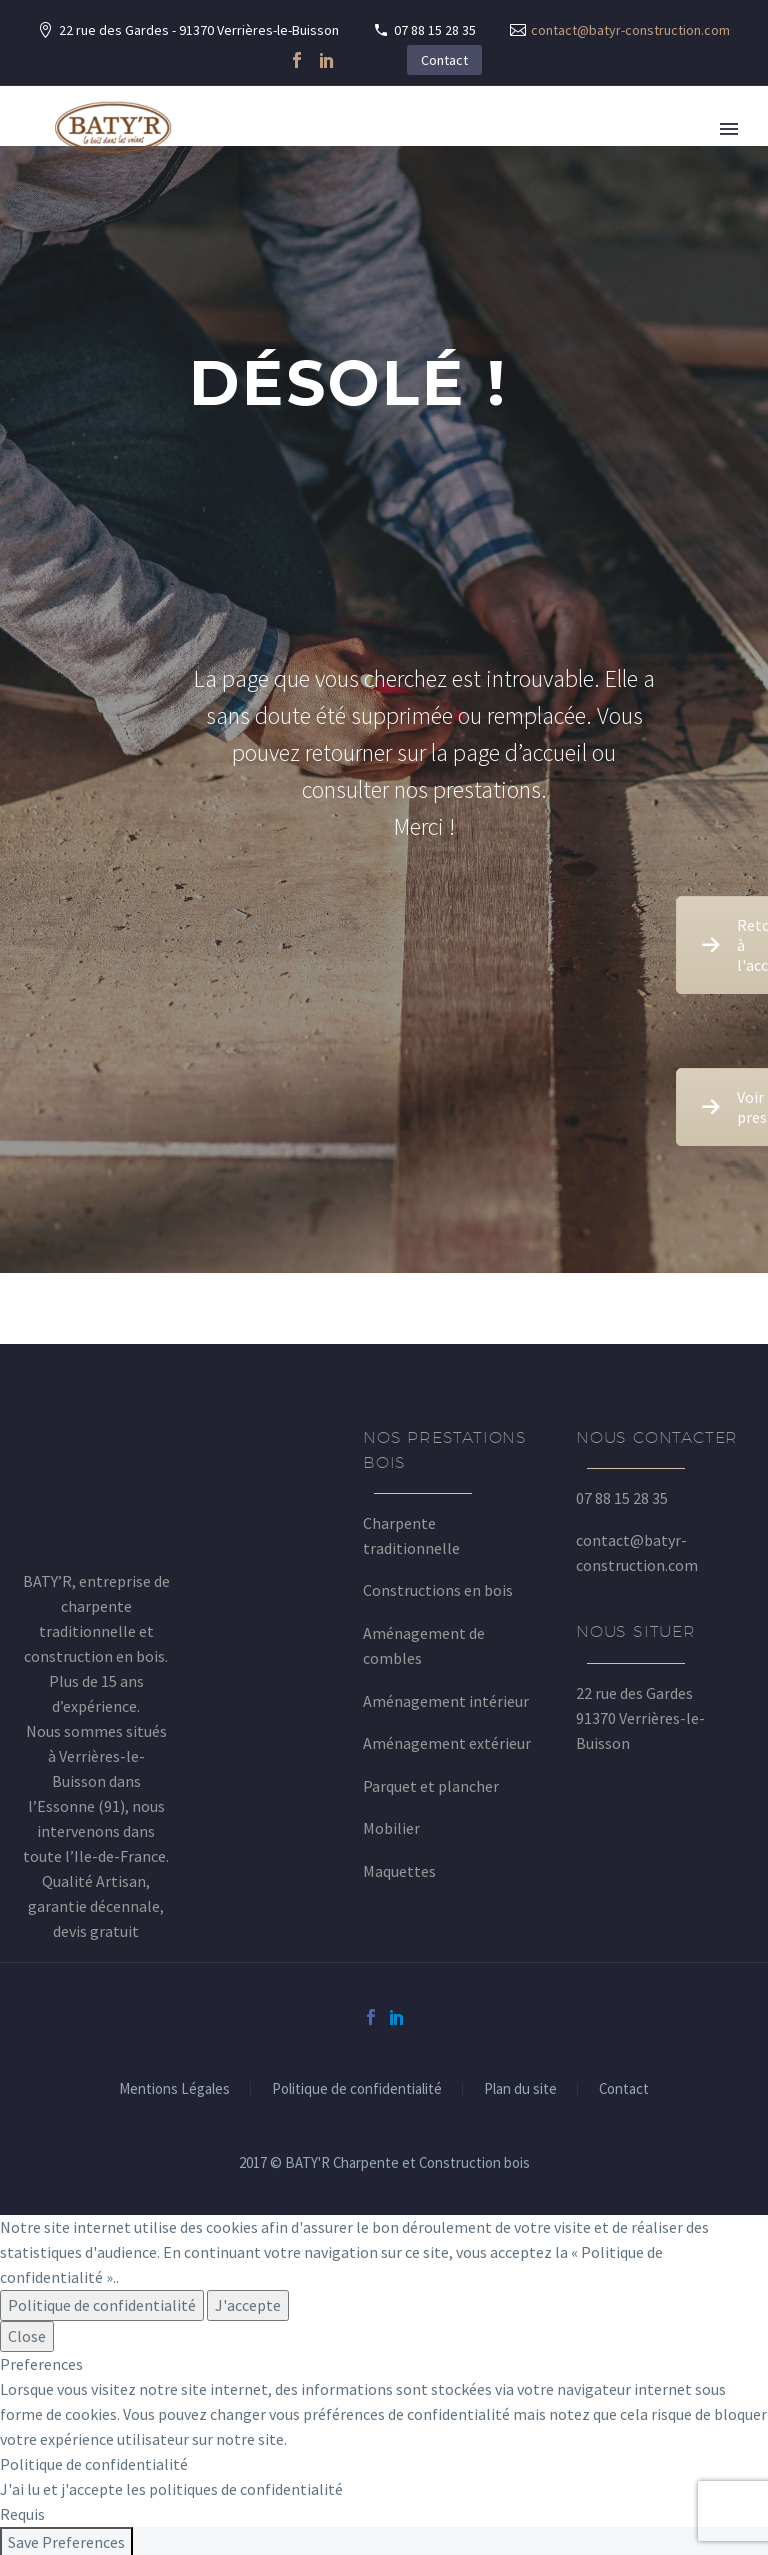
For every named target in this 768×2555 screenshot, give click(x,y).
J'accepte (248, 2305)
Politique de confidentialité (357, 2089)
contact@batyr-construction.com (630, 30)
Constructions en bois (438, 1590)
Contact (444, 60)
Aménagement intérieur (446, 1701)
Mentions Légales (174, 2089)
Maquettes (399, 1871)
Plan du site (520, 2089)
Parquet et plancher (431, 1786)
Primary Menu (729, 129)
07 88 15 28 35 (435, 30)
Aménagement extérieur (447, 1743)
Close (27, 2336)
